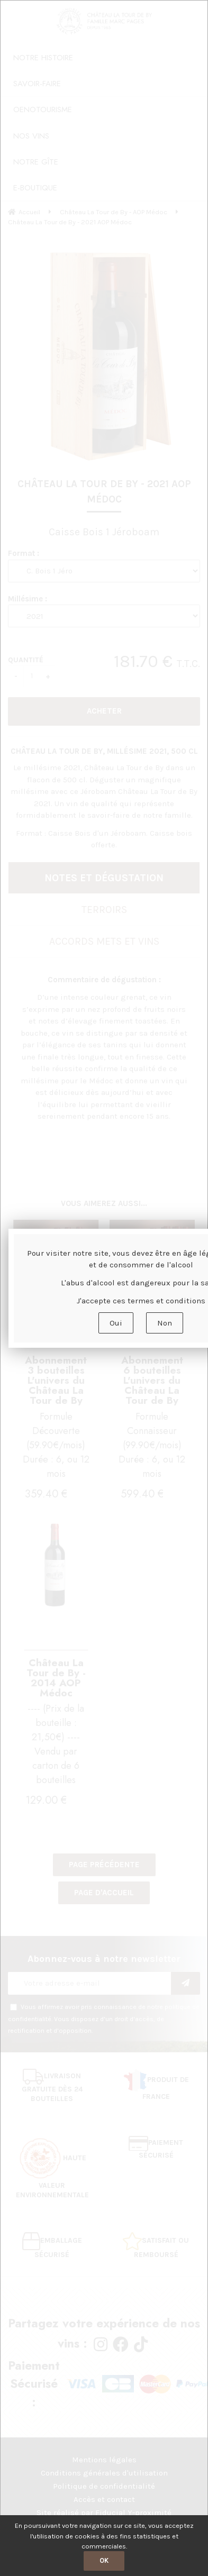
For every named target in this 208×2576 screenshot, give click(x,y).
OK (104, 2560)
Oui (116, 1323)
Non (164, 1323)
